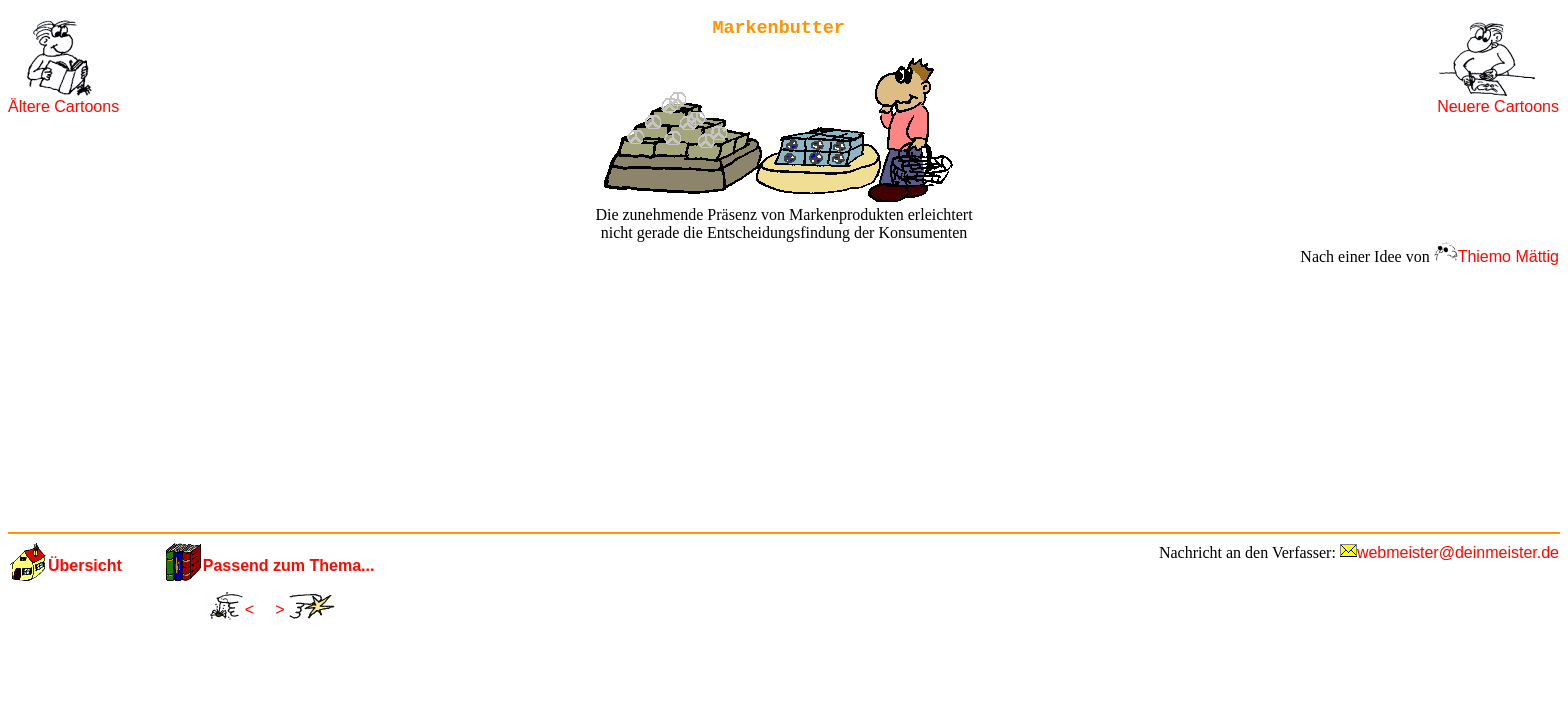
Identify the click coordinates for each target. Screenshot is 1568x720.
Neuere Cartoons (1498, 106)
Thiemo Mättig (1508, 256)
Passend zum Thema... (289, 565)
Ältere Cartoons (63, 106)
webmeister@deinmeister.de (1458, 552)
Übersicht (85, 565)
